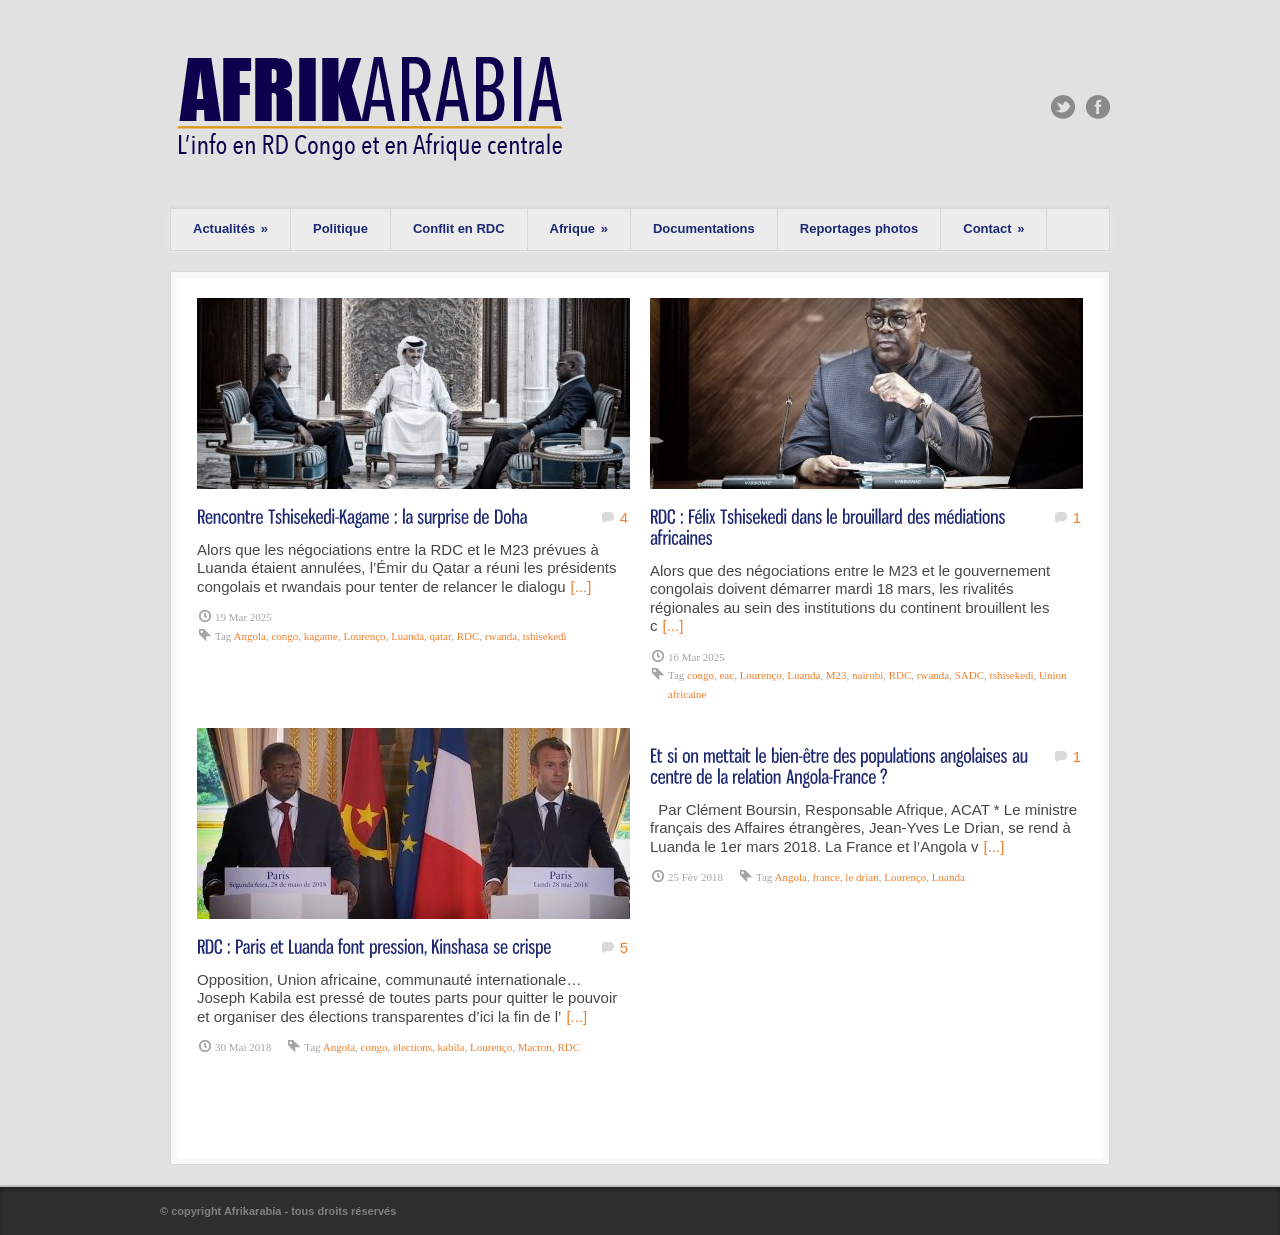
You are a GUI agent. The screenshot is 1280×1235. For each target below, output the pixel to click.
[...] (581, 586)
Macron (535, 1047)
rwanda (501, 636)
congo (284, 636)
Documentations (704, 228)
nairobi (867, 675)
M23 (836, 675)
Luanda (407, 636)
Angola (249, 636)
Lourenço (364, 636)
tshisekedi (545, 636)
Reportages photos (859, 228)
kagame (321, 636)
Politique (340, 228)
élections (412, 1047)
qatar (441, 636)
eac (726, 675)
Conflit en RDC (459, 228)
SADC (969, 675)
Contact (993, 228)
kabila (451, 1047)
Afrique (579, 228)
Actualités (230, 228)
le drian (861, 877)
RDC (468, 636)
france (825, 877)
